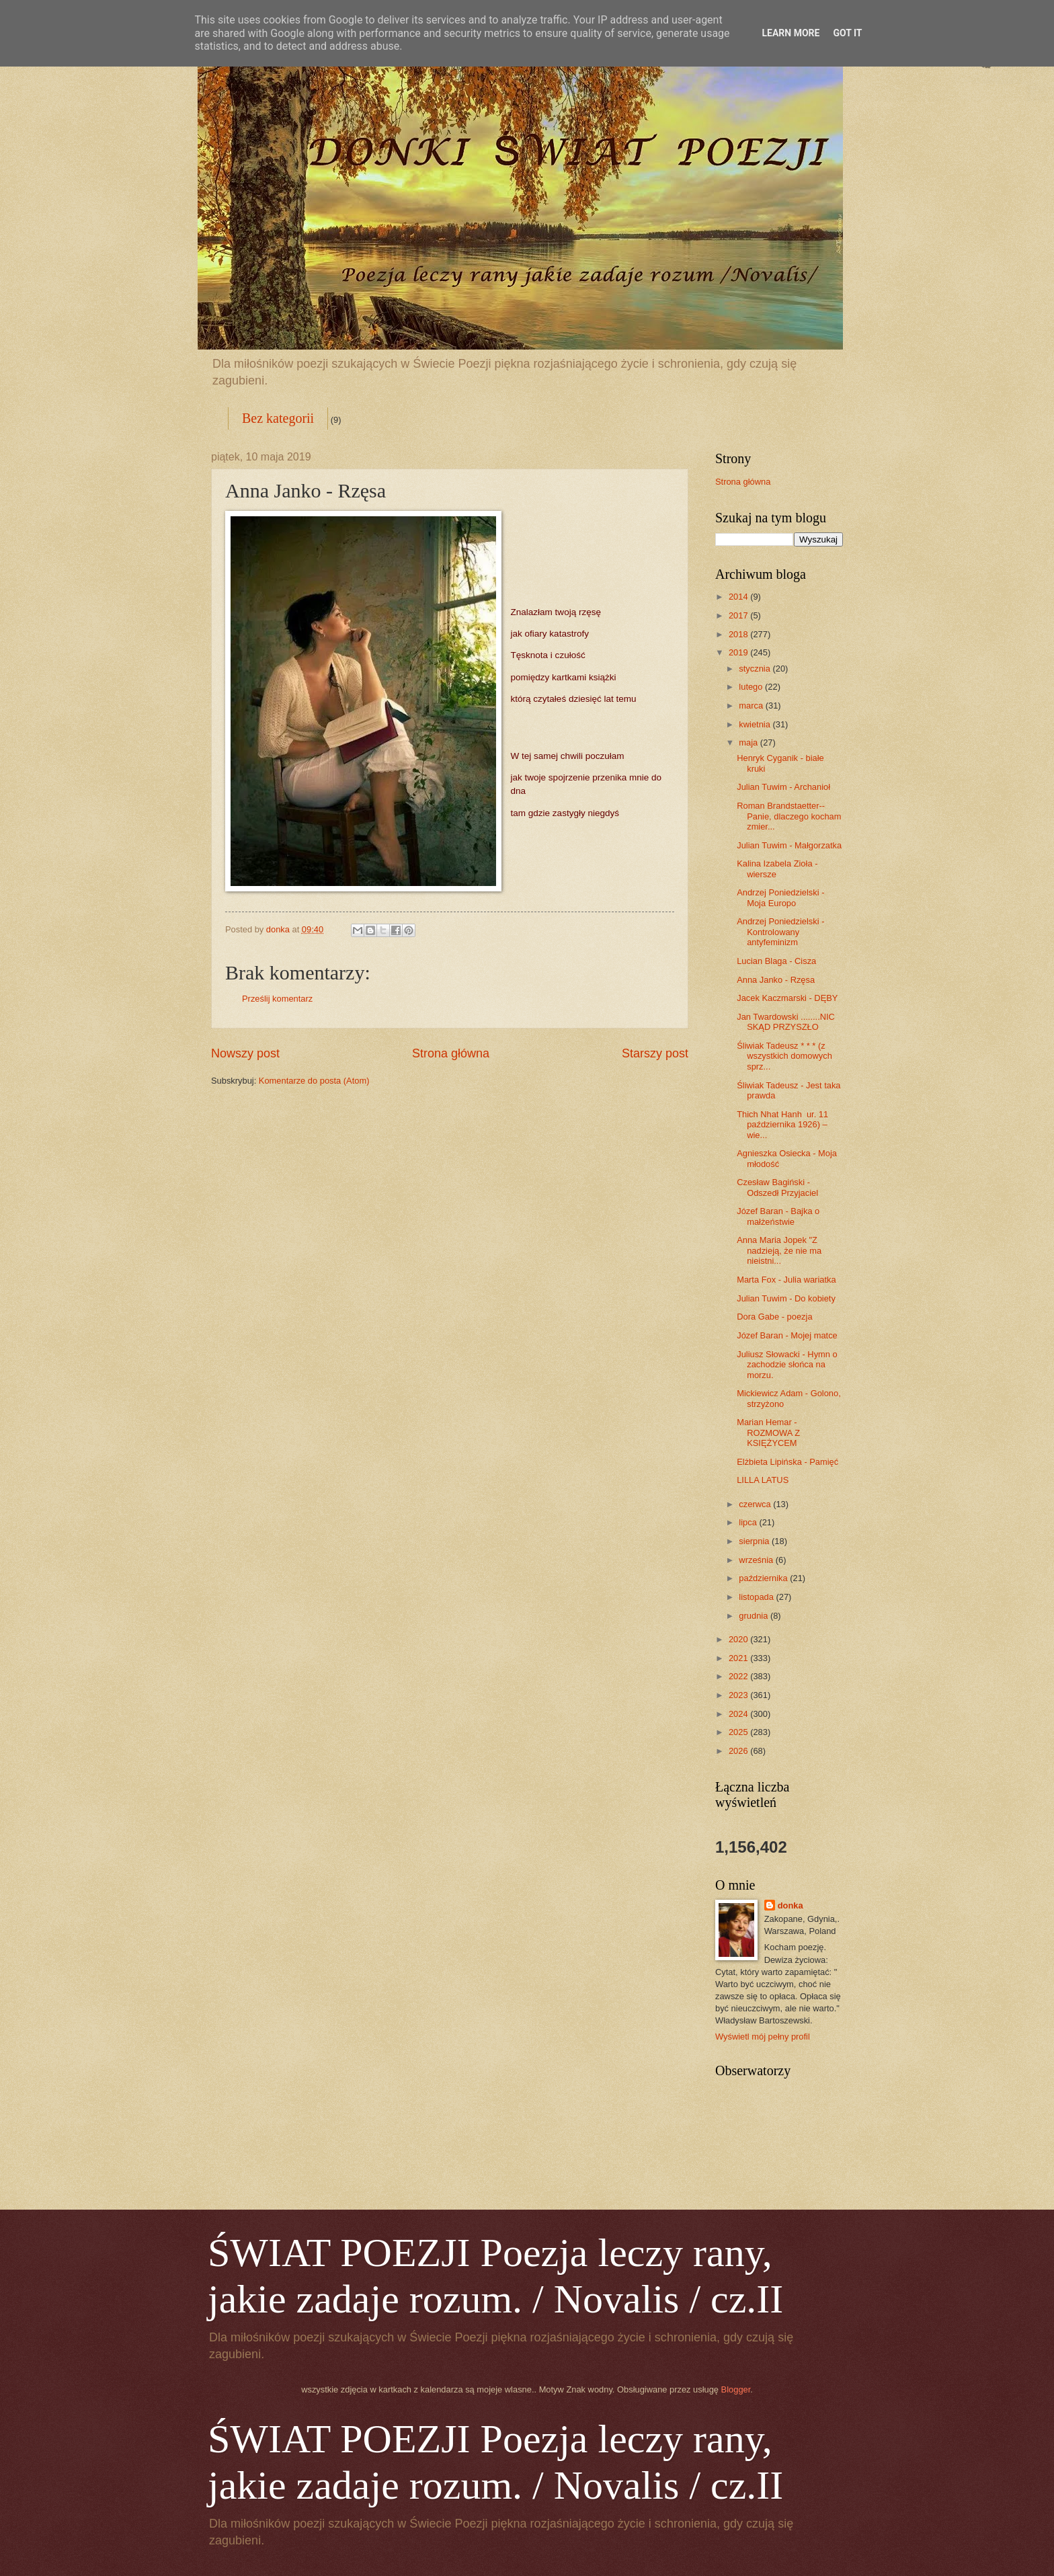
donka (790, 1905)
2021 (739, 1658)
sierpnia (755, 1541)
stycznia (755, 668)
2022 (739, 1676)
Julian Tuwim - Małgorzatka (789, 845)
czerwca (756, 1504)
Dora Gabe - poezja (774, 1317)
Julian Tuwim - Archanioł (783, 787)
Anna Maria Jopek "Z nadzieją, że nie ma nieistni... (779, 1250)
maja (749, 742)
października (764, 1578)
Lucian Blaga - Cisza (776, 961)
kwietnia (755, 724)
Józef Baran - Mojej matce (787, 1335)
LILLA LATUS (762, 1480)
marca (752, 705)
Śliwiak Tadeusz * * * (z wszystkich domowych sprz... (784, 1056)
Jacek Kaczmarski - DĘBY (787, 998)
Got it (847, 33)
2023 (739, 1695)
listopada (757, 1597)
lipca (749, 1522)
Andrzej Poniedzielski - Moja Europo (780, 897)
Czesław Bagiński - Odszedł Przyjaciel (777, 1187)
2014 (739, 597)
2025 (739, 1732)
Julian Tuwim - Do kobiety (786, 1298)
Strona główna (450, 1053)
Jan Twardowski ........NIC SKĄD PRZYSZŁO (786, 1022)
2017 (739, 615)
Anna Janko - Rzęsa (776, 980)
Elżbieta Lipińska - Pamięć (787, 1462)
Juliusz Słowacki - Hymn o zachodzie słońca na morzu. (787, 1364)
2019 (739, 652)
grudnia (754, 1616)
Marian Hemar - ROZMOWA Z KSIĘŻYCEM (768, 1432)
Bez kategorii (278, 418)
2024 (739, 1714)
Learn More (790, 33)
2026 (739, 1751)
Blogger (736, 2389)
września (757, 1560)
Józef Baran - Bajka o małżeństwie (778, 1216)
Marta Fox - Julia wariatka (786, 1280)
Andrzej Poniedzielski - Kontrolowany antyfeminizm (780, 931)
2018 (739, 634)
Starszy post (655, 1053)
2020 (739, 1639)
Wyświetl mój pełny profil (762, 2036)
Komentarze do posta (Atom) (314, 1081)
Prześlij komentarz (277, 999)
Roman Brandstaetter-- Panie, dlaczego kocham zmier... (789, 816)
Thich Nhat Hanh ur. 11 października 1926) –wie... (782, 1124)
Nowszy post (245, 1053)
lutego (752, 687)
